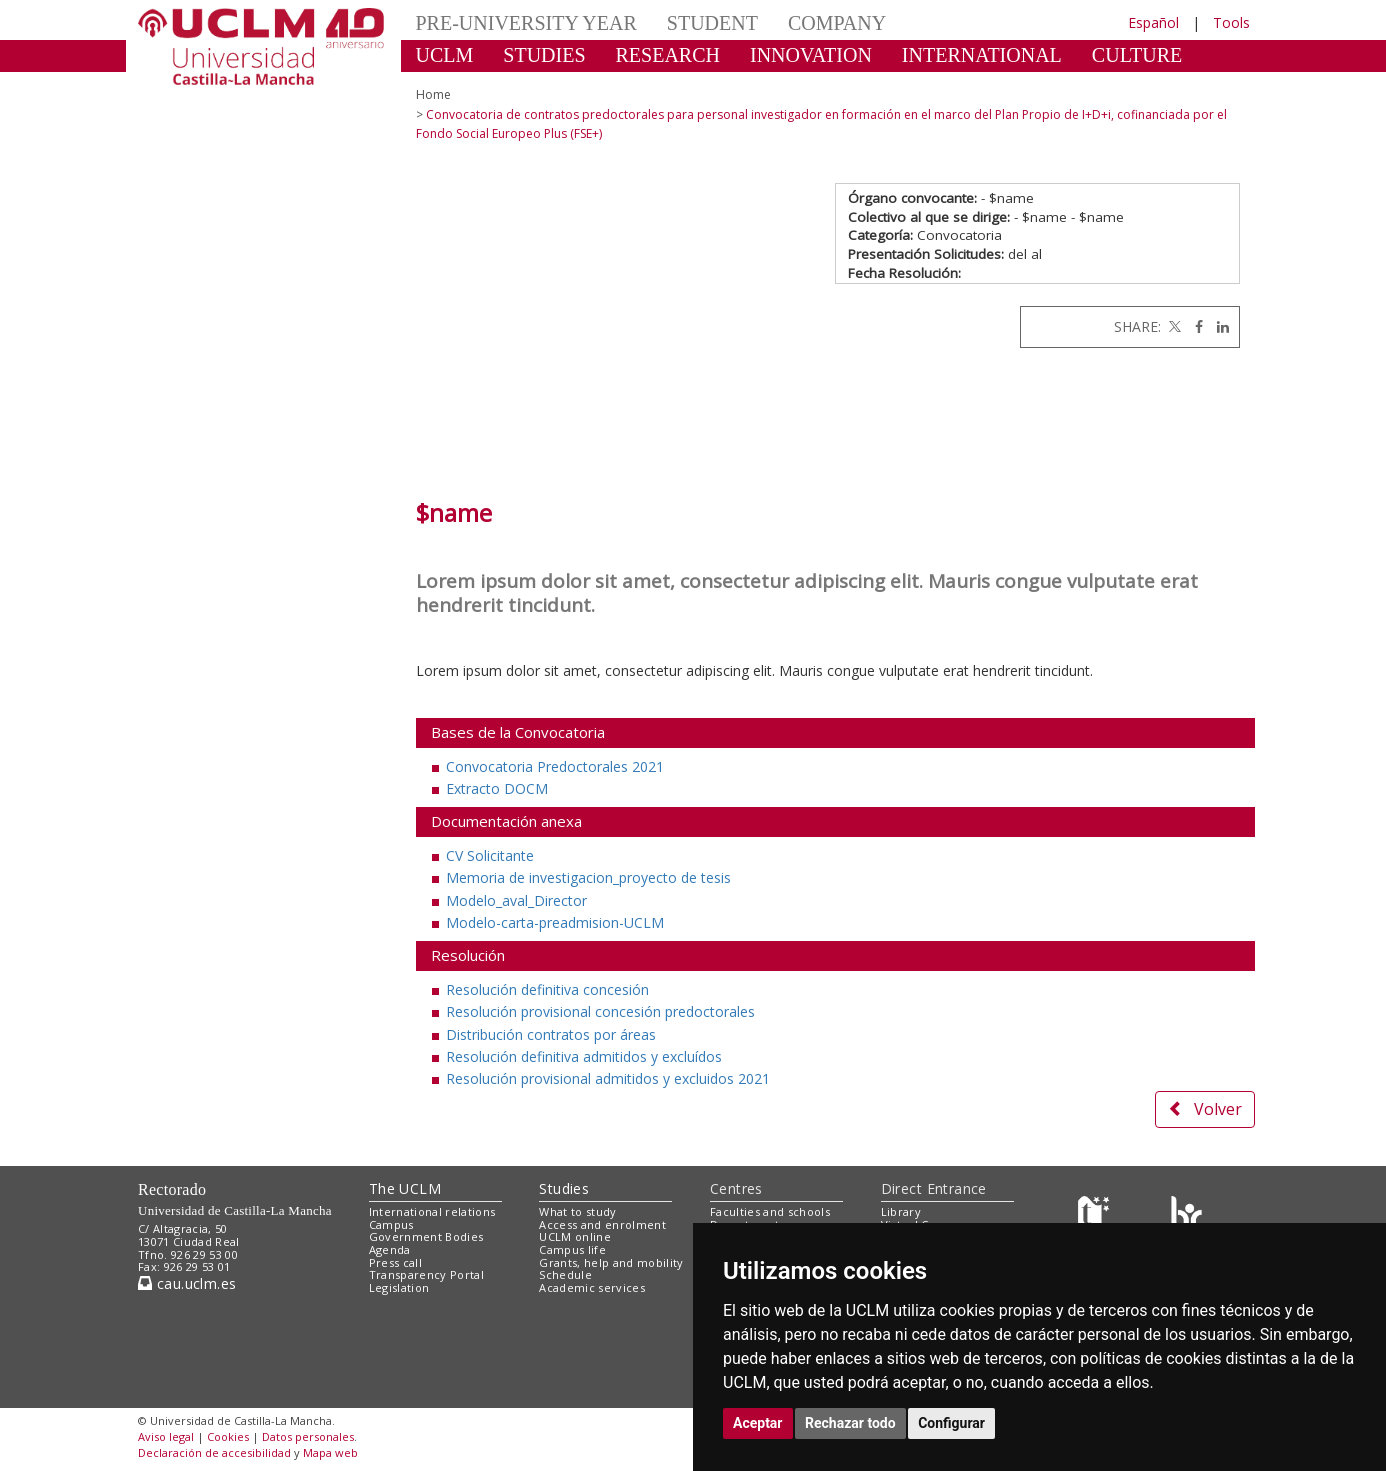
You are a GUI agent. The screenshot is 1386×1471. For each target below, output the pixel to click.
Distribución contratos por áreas (551, 1034)
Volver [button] (1205, 1109)
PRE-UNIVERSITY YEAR (526, 23)
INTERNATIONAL (982, 55)
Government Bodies (426, 1236)
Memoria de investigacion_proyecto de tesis (588, 877)
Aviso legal (166, 1436)
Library (901, 1211)
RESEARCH (668, 55)
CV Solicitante (490, 855)
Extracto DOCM (497, 788)
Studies (564, 1188)
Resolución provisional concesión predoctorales (600, 1011)
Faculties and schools (770, 1211)
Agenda (390, 1249)
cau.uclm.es (187, 1283)
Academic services (592, 1287)
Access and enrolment (602, 1224)
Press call (395, 1262)
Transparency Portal (426, 1274)
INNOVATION (811, 55)
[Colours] (1186, 1215)
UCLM (445, 55)
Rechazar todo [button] (850, 1423)
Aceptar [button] (758, 1423)
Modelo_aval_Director (516, 900)
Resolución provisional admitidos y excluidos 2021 (608, 1078)
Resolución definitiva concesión (547, 989)
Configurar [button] (951, 1423)
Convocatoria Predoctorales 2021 (555, 766)
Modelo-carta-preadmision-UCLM (555, 922)
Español (1153, 22)
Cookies (228, 1436)
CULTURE (1137, 55)
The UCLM (405, 1188)
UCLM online (575, 1236)
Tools (1231, 22)
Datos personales (308, 1436)
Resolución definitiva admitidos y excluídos (584, 1056)
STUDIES (544, 55)
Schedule (565, 1274)
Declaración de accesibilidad (214, 1452)
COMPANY (837, 23)
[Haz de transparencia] (1096, 1215)
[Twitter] (1173, 326)
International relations (432, 1211)
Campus (391, 1224)
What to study (577, 1211)
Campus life (572, 1249)
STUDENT (712, 23)
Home (433, 94)
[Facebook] (1194, 326)
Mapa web (330, 1452)
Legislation (399, 1287)
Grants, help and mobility (611, 1262)
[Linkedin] (1218, 326)
